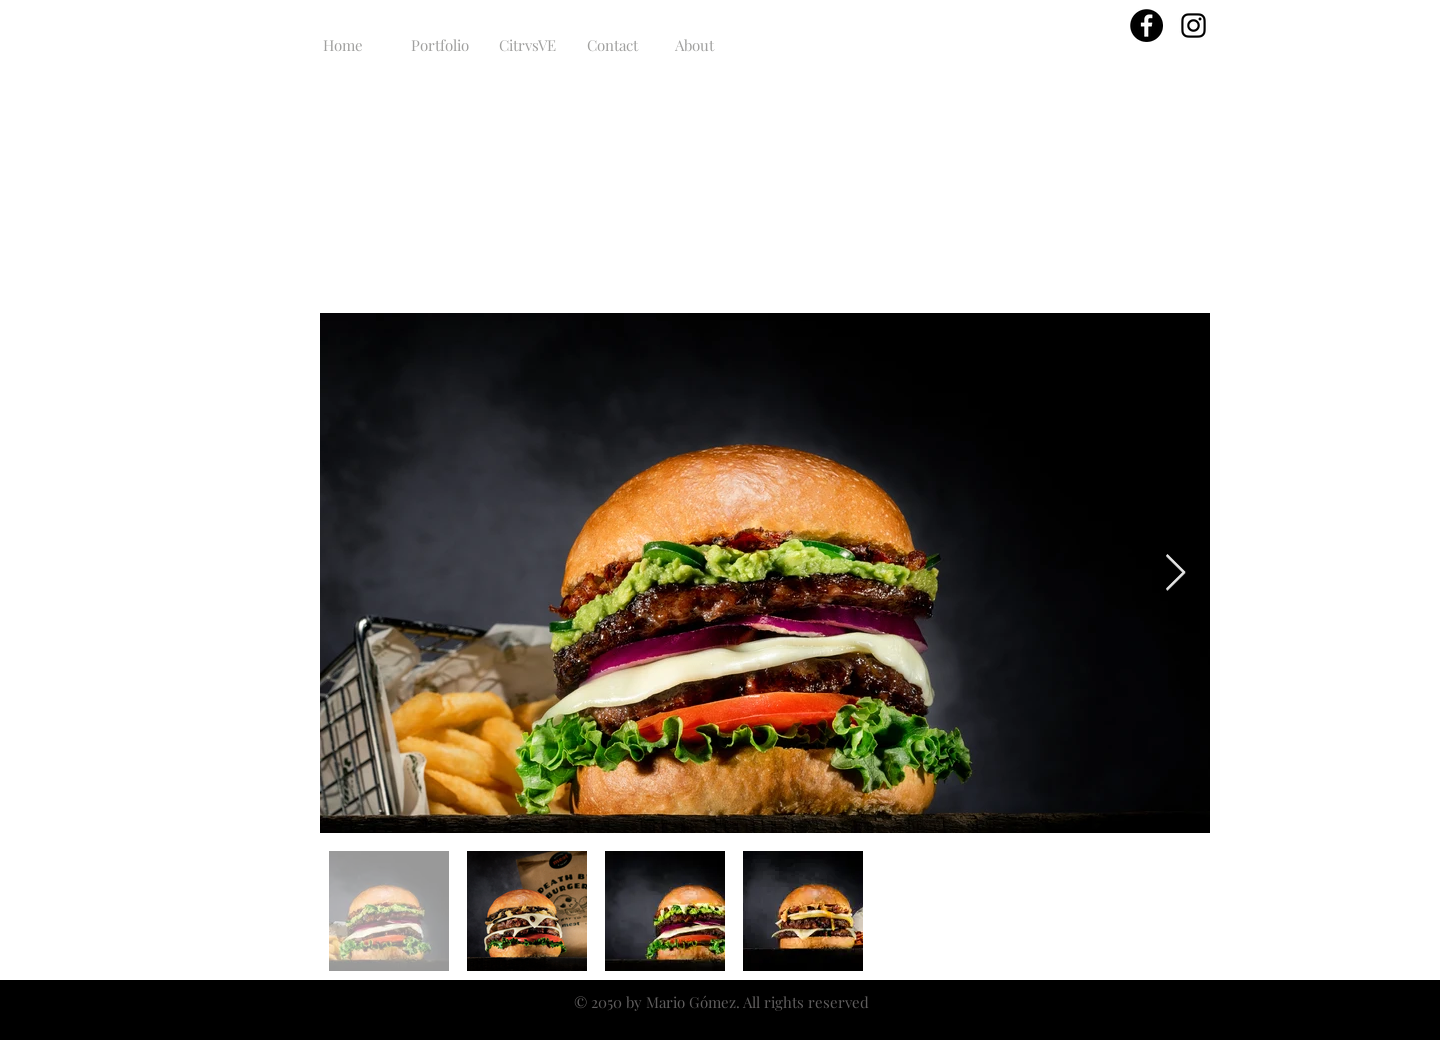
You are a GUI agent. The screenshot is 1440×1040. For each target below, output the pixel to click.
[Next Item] (1175, 573)
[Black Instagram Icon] (1193, 25)
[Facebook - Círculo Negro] (1146, 25)
